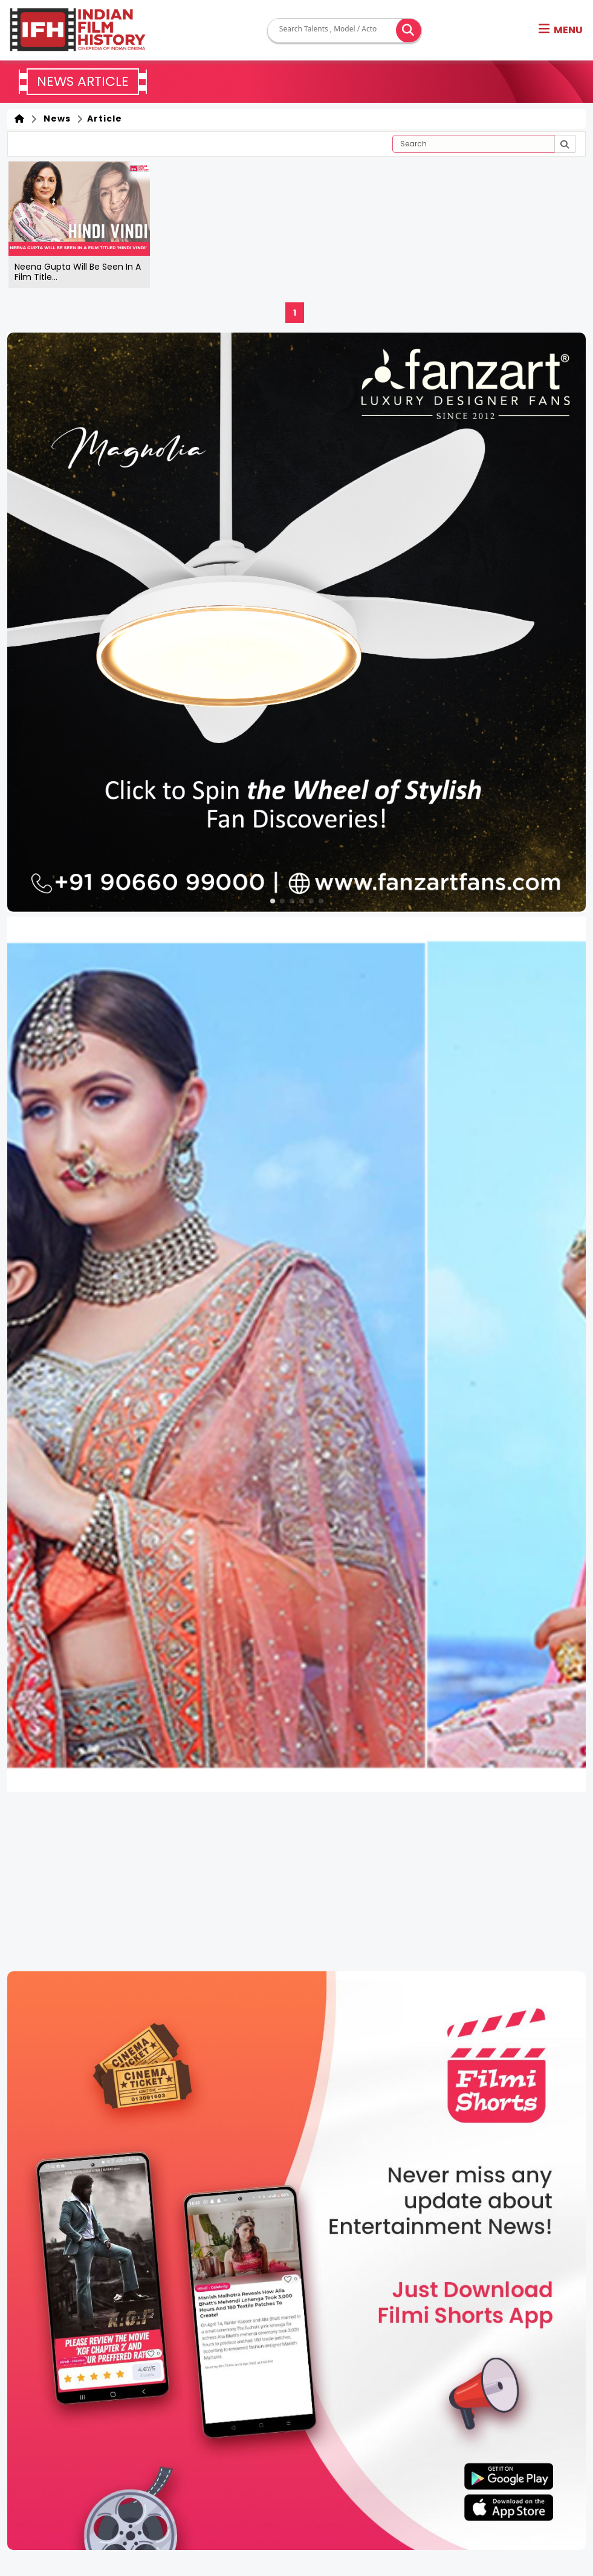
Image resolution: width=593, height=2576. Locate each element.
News (55, 118)
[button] (561, 30)
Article (103, 118)
